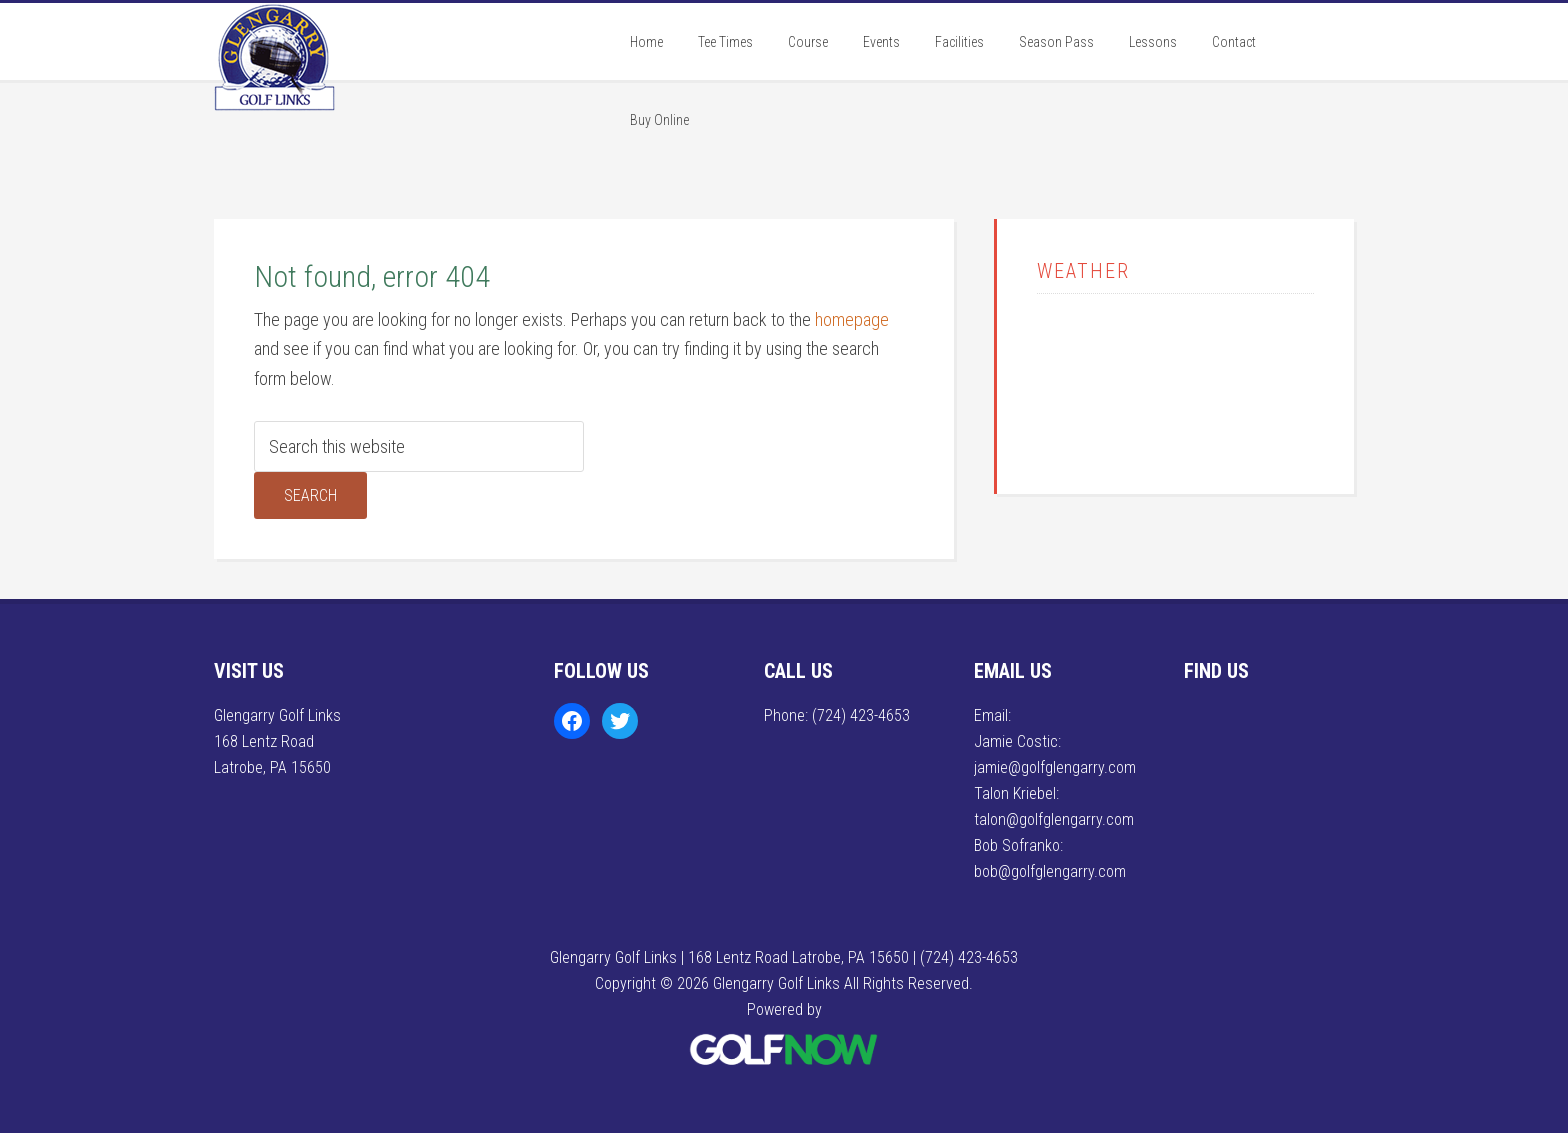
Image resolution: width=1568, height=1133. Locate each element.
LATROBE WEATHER (1175, 379)
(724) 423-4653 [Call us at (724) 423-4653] (861, 715)
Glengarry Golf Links (364, 83)
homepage (852, 319)
